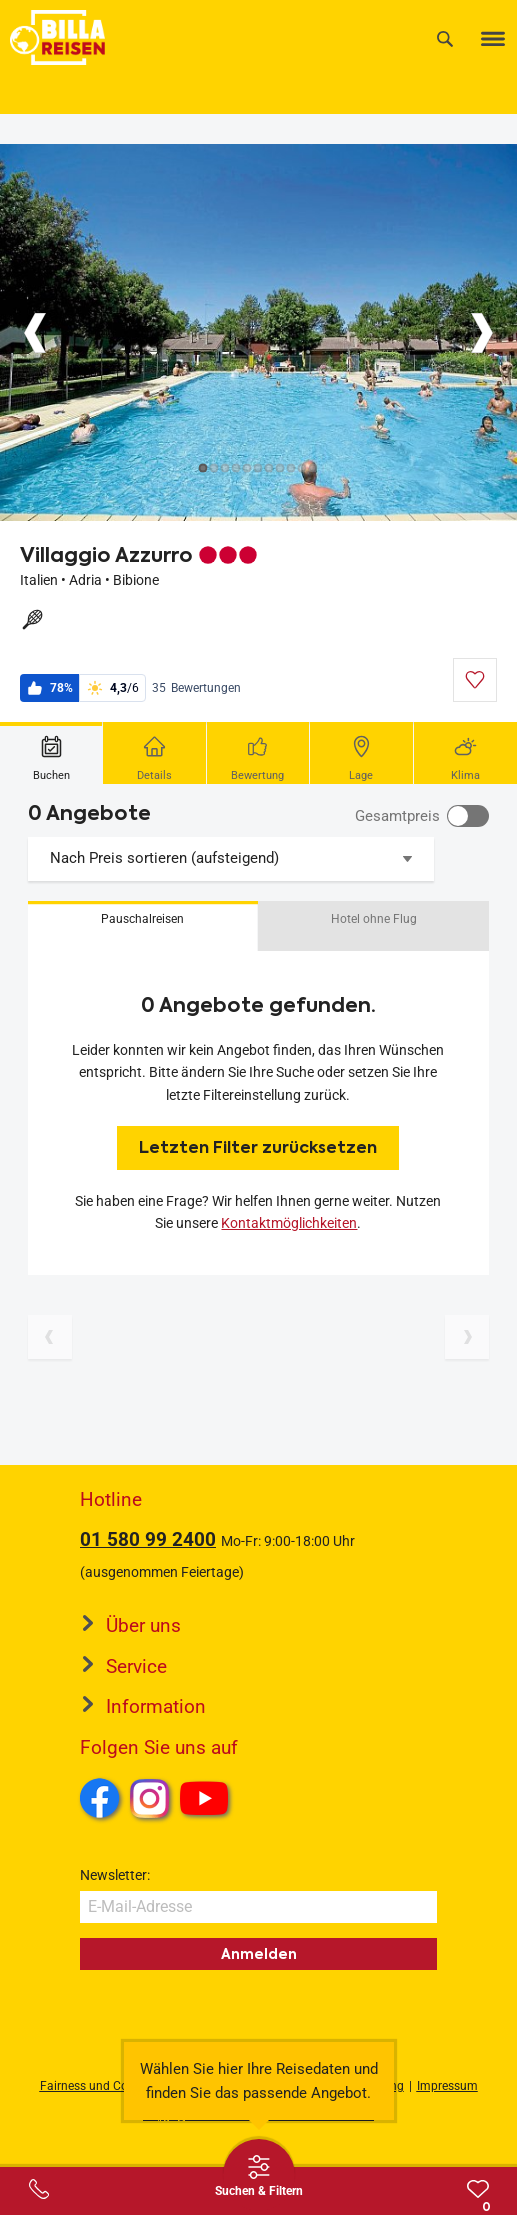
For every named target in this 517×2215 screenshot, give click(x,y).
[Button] (35, 333)
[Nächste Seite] (467, 1337)
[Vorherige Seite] (50, 1337)
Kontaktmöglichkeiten (289, 1223)
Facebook (100, 1798)
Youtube (207, 1801)
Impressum (447, 2086)
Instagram (150, 1798)
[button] (143, 926)
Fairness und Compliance (109, 2086)
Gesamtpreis (397, 816)
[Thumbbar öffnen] (259, 2175)
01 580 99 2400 (148, 1539)
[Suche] (445, 38)
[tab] (51, 753)
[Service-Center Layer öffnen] (39, 2189)
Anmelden (259, 1954)
